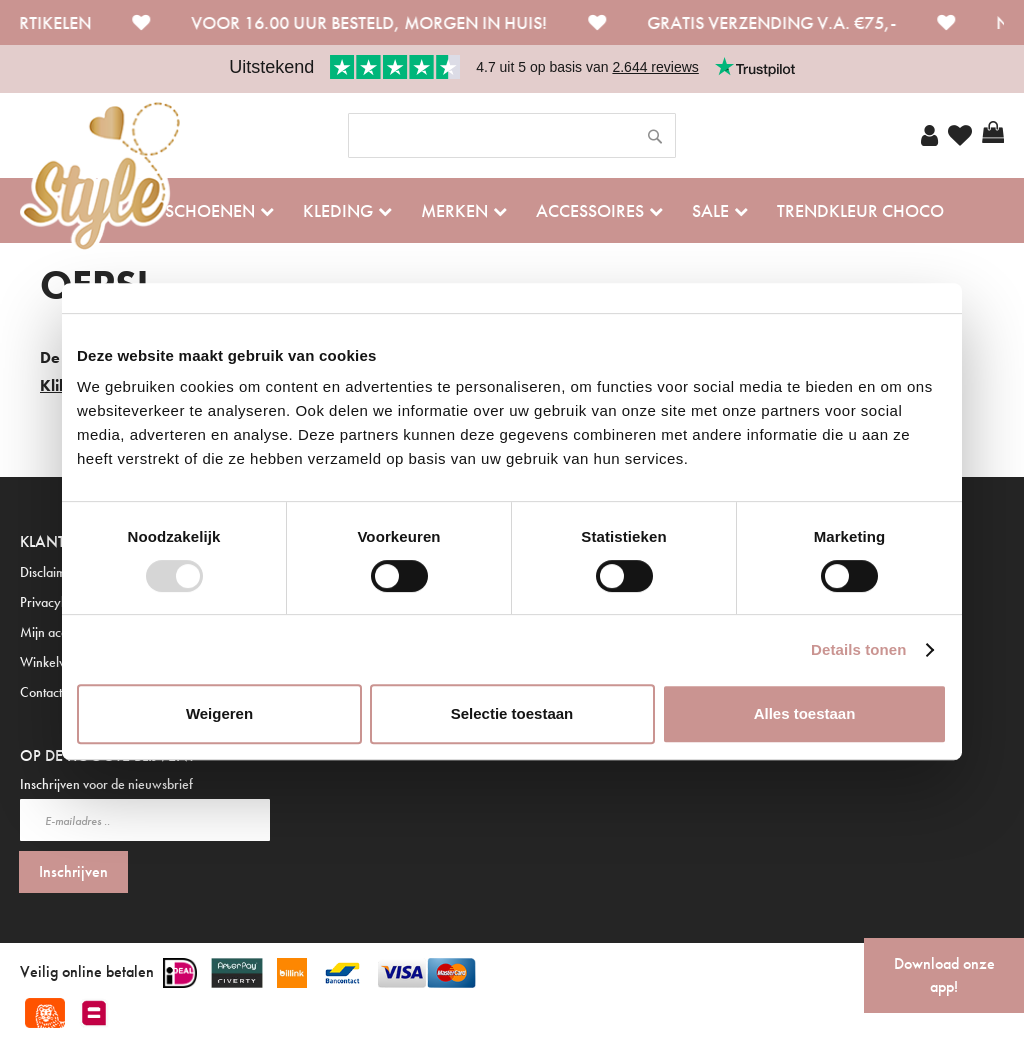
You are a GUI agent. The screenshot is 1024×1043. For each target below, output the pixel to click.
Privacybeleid (57, 602)
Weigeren (219, 713)
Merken (454, 210)
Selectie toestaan (512, 713)
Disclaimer (49, 572)
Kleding (338, 210)
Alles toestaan (805, 713)
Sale (710, 210)
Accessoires (590, 210)
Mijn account (55, 632)
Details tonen (858, 649)
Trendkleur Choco (860, 210)
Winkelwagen (58, 662)
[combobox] (512, 135)
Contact (41, 692)
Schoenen (210, 210)
